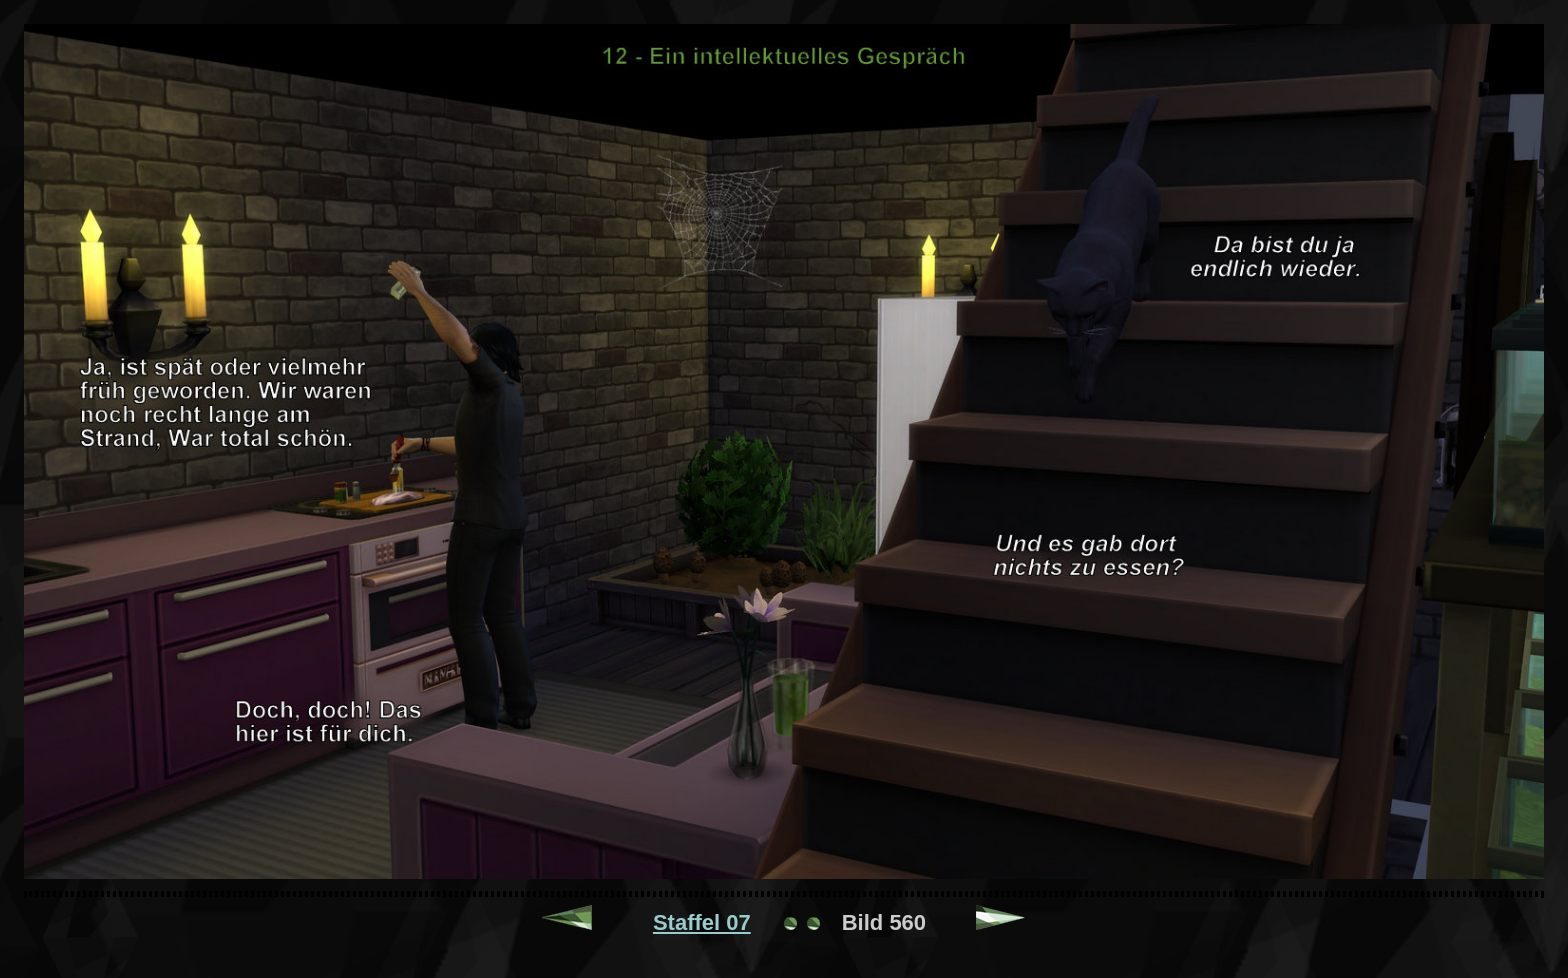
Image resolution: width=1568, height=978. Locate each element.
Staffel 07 (702, 922)
